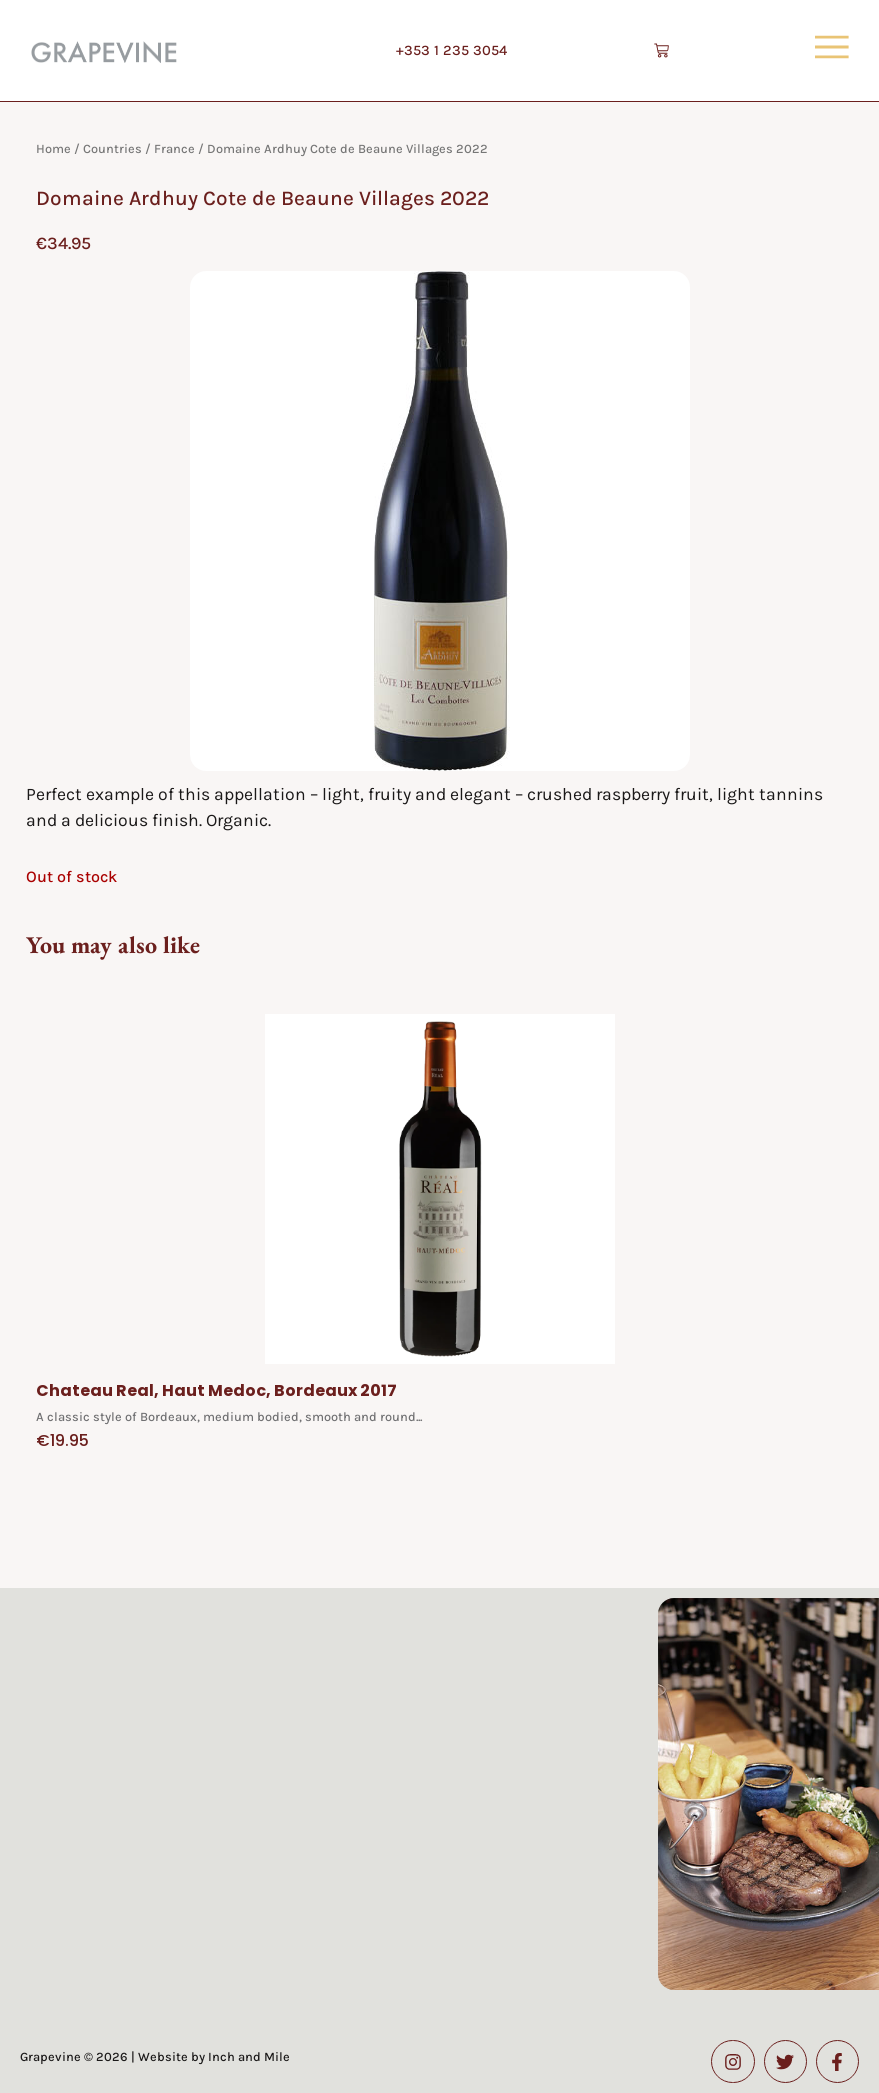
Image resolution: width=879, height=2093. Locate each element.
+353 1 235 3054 (451, 50)
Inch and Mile (249, 2056)
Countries (112, 148)
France (174, 148)
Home (53, 148)
